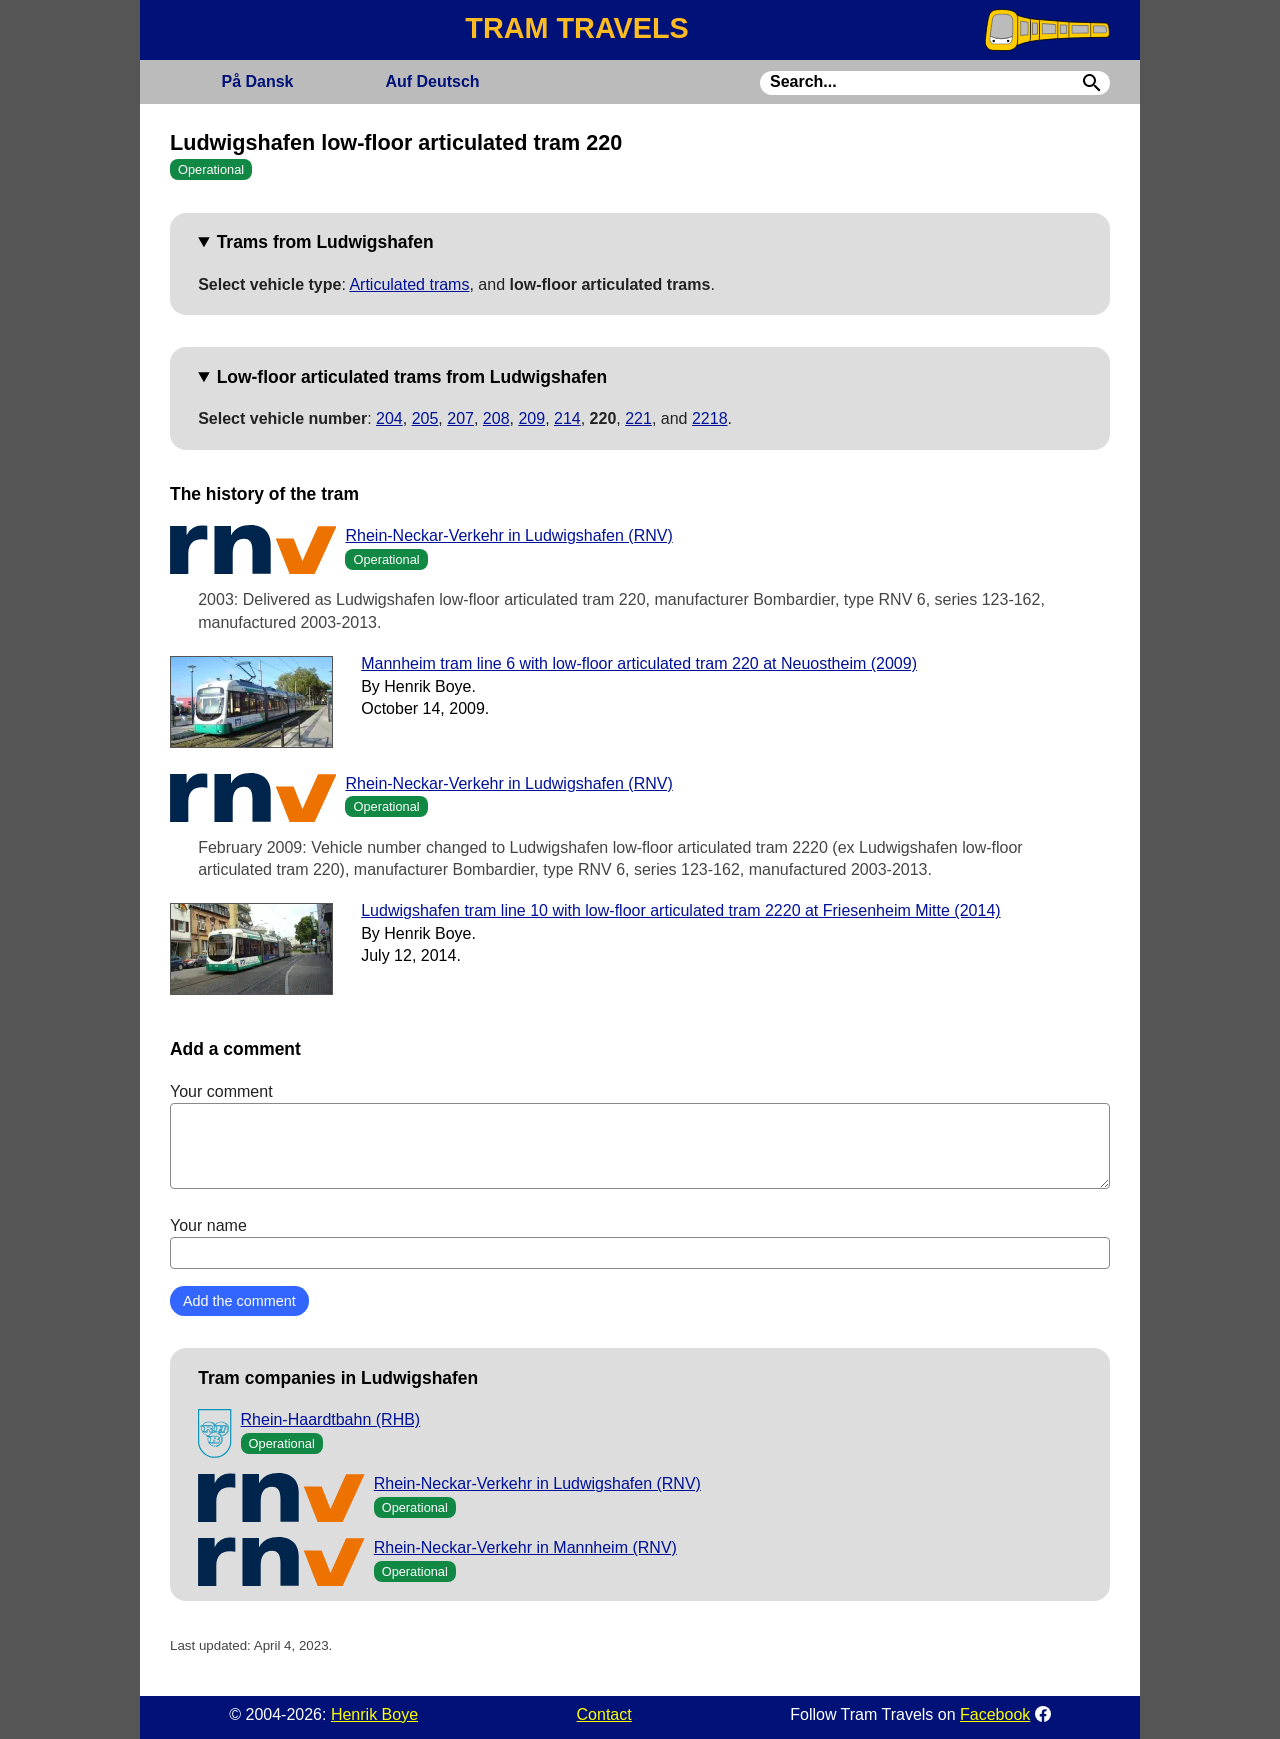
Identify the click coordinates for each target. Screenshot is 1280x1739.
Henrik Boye (374, 1714)
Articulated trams (409, 284)
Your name (640, 1243)
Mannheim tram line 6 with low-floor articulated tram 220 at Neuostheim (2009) (639, 663)
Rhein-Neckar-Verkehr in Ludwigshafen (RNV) (508, 535)
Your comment (640, 1136)
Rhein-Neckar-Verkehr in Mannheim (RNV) (525, 1547)
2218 (710, 418)
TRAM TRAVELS (576, 28)
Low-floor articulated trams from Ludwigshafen (412, 377)
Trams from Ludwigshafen (325, 242)
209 (531, 418)
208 (496, 418)
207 (460, 418)
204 (389, 418)
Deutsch (432, 81)
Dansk (257, 81)
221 (638, 418)
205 (425, 418)
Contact (604, 1714)
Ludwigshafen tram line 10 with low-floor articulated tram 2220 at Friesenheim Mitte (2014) (680, 910)
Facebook (995, 1714)
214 (567, 418)
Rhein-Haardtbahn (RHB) (331, 1419)
